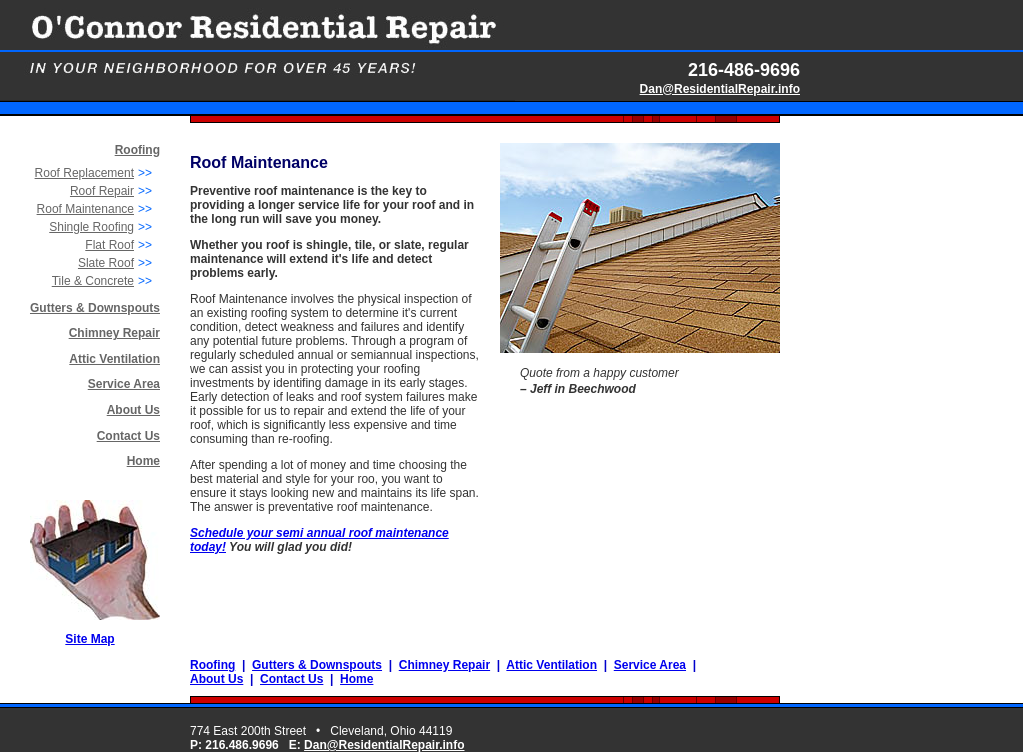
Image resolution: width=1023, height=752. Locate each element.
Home (143, 461)
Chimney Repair (444, 665)
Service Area (124, 384)
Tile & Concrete (93, 281)
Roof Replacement (84, 173)
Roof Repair (102, 191)
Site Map (89, 639)
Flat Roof (109, 245)
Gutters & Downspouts (95, 308)
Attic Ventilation (114, 359)
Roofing (212, 665)
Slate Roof (106, 263)
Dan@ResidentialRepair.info (720, 89)
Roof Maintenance (85, 209)
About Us (133, 410)
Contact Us (128, 436)
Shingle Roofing (91, 227)
